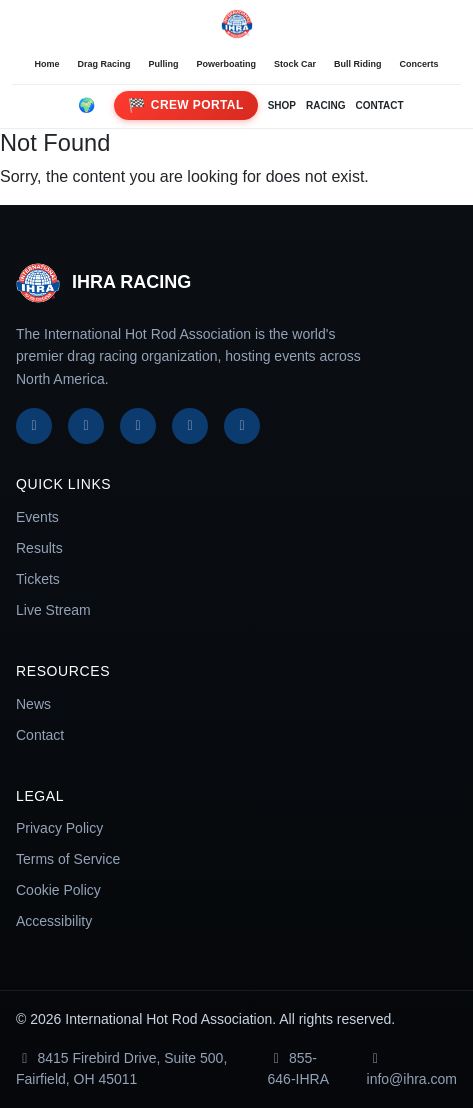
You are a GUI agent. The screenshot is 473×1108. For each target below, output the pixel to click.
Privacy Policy (59, 828)
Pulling (163, 64)
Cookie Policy (58, 890)
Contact (40, 735)
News (33, 704)
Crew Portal (185, 105)
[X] (86, 426)
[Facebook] (34, 426)
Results (39, 548)
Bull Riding (358, 64)
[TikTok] (242, 426)
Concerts (419, 64)
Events (37, 517)
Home (46, 64)
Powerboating (226, 64)
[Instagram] (138, 426)
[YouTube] (190, 426)
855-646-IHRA (298, 1068)
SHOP (282, 105)
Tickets (38, 579)
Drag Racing (103, 64)
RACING (325, 105)
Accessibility (54, 921)
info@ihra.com (412, 1069)
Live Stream (53, 610)
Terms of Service (68, 859)
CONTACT (379, 105)
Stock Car (295, 64)
